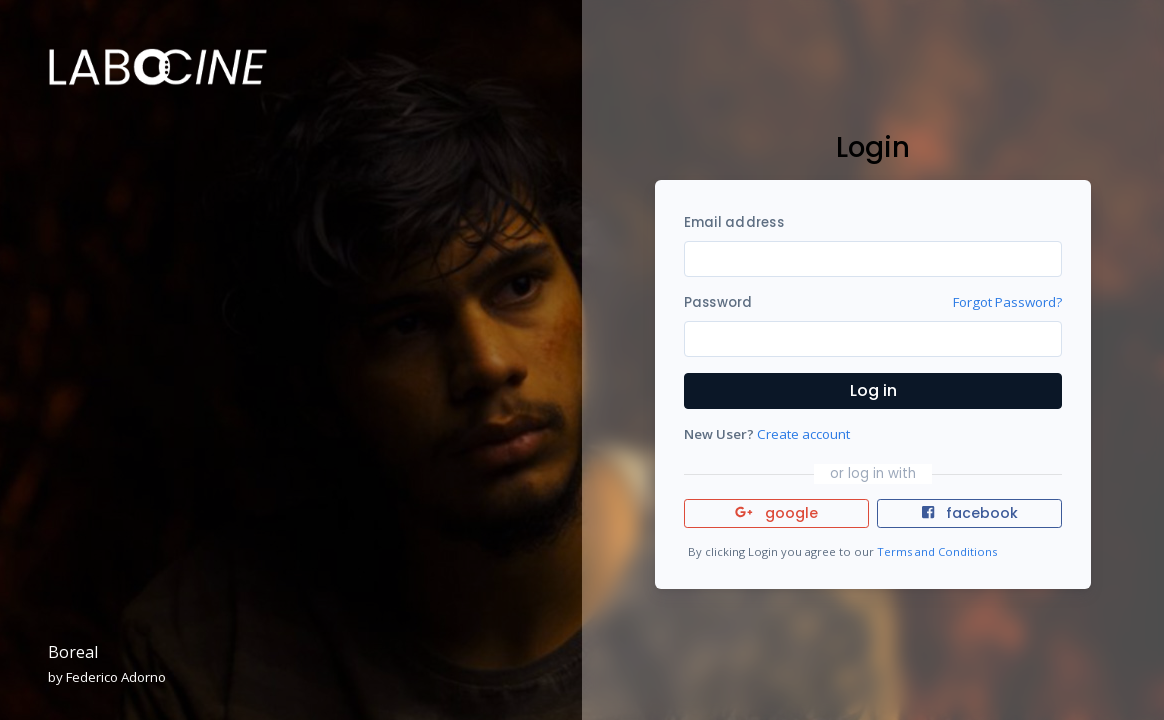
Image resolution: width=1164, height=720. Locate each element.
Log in (873, 390)
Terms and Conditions (937, 551)
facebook (970, 513)
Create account (803, 434)
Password (718, 302)
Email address (734, 222)
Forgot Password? (1007, 302)
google (776, 513)
